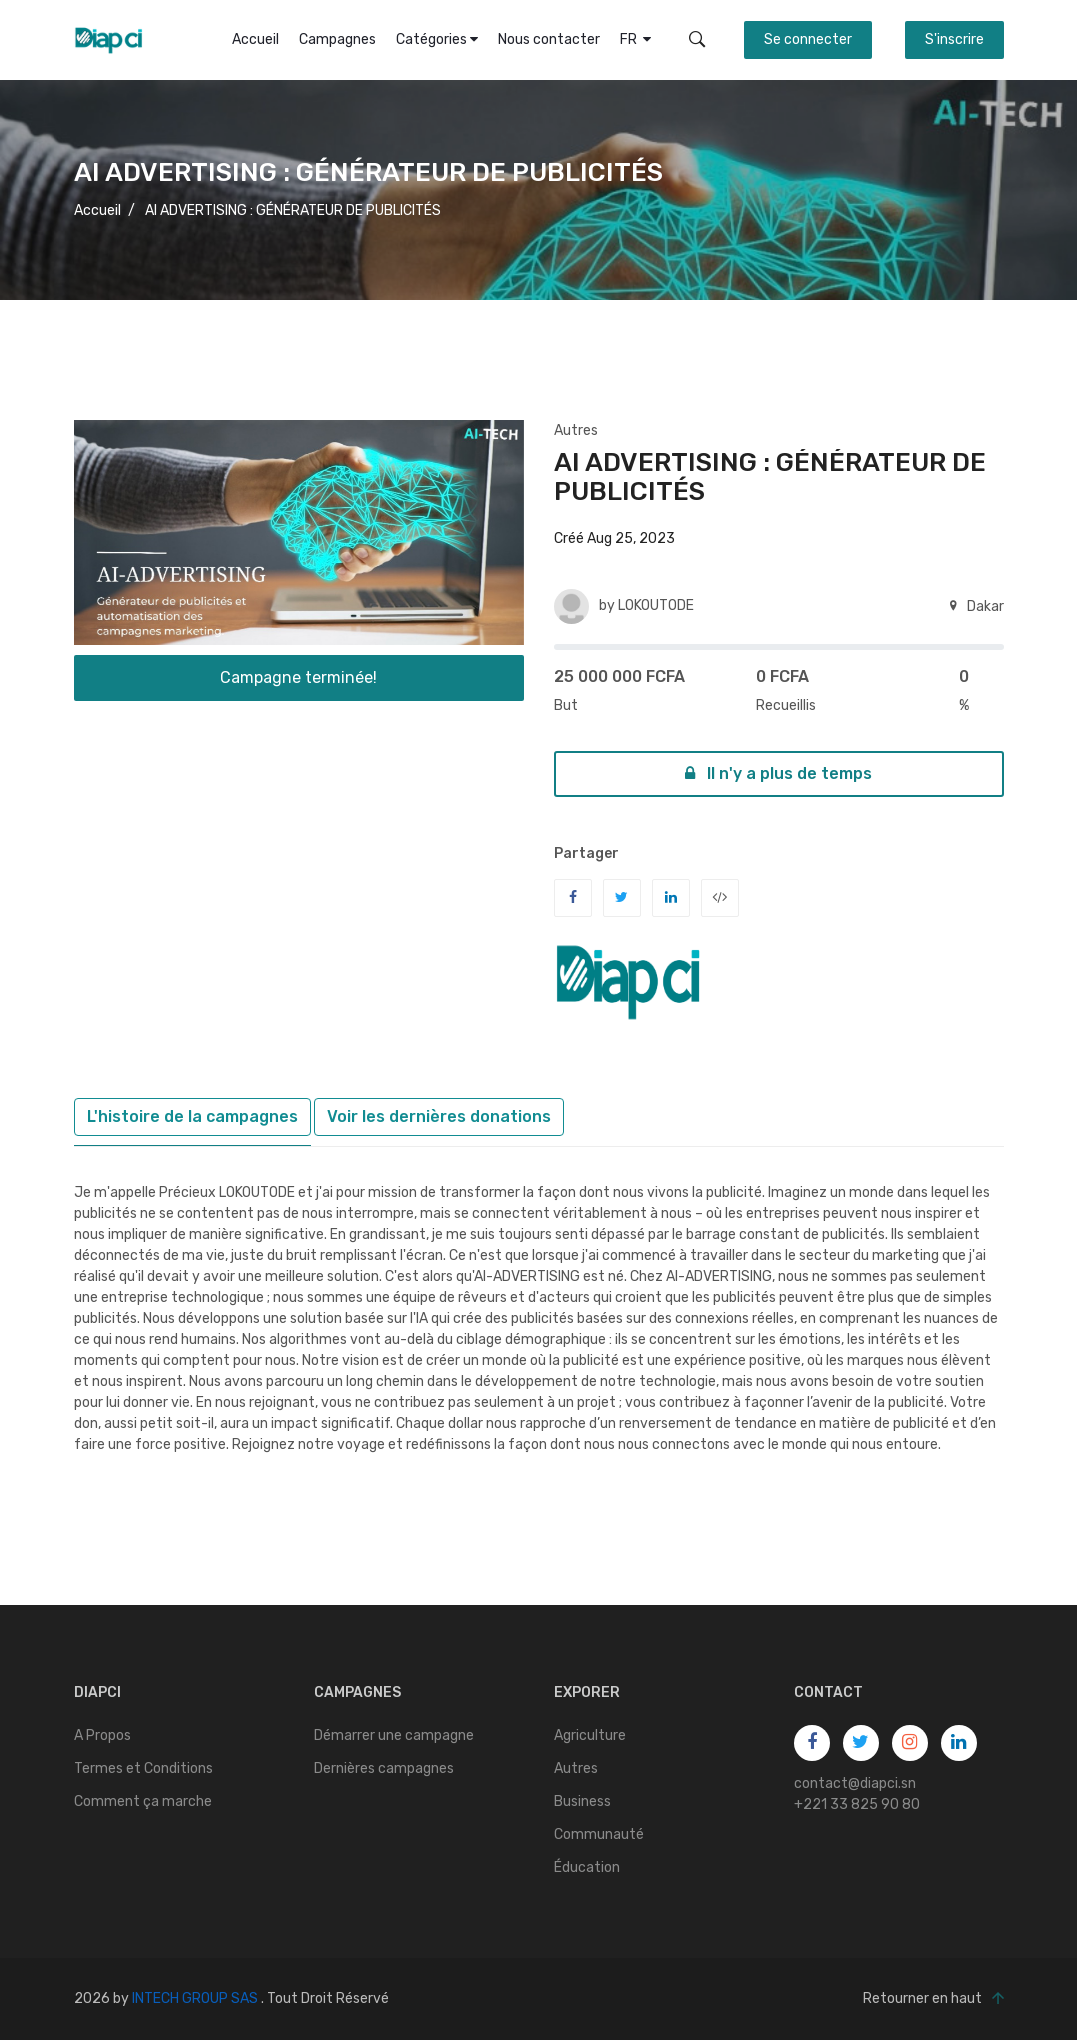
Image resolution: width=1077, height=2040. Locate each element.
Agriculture (590, 1735)
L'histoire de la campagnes (192, 1116)
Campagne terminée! (298, 677)
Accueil (255, 39)
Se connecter (808, 39)
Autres (576, 430)
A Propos (102, 1735)
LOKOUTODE (656, 605)
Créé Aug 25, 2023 (614, 538)
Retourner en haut (933, 1999)
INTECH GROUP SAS (195, 1998)
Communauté (599, 1834)
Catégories (437, 39)
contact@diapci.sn (855, 1783)
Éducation (587, 1867)
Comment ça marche (143, 1801)
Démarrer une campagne (394, 1735)
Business (582, 1801)
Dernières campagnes (384, 1768)
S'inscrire (954, 39)
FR (635, 39)
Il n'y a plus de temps (778, 773)
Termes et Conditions (143, 1768)
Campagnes (337, 39)
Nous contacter (549, 39)
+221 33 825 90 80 (857, 1804)
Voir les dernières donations (439, 1116)
